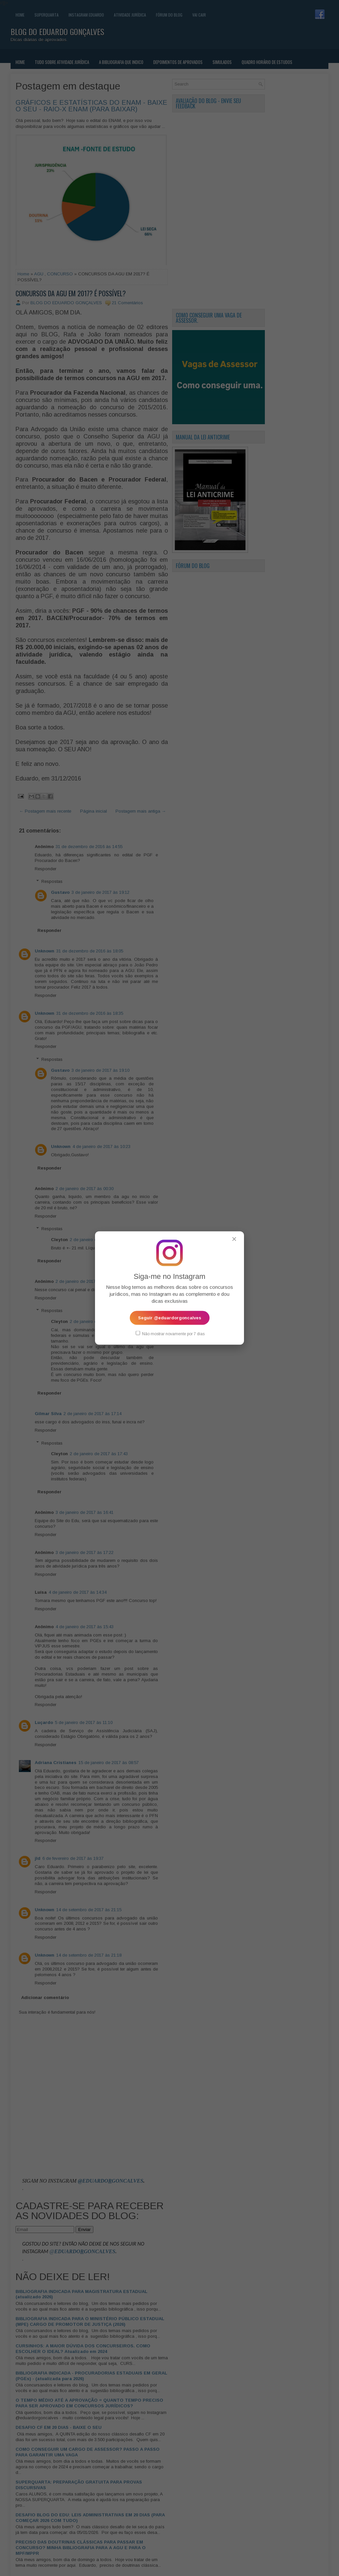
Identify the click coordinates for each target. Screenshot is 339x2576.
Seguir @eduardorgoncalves (169, 1317)
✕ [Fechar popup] (234, 1238)
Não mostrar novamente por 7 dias (170, 1333)
